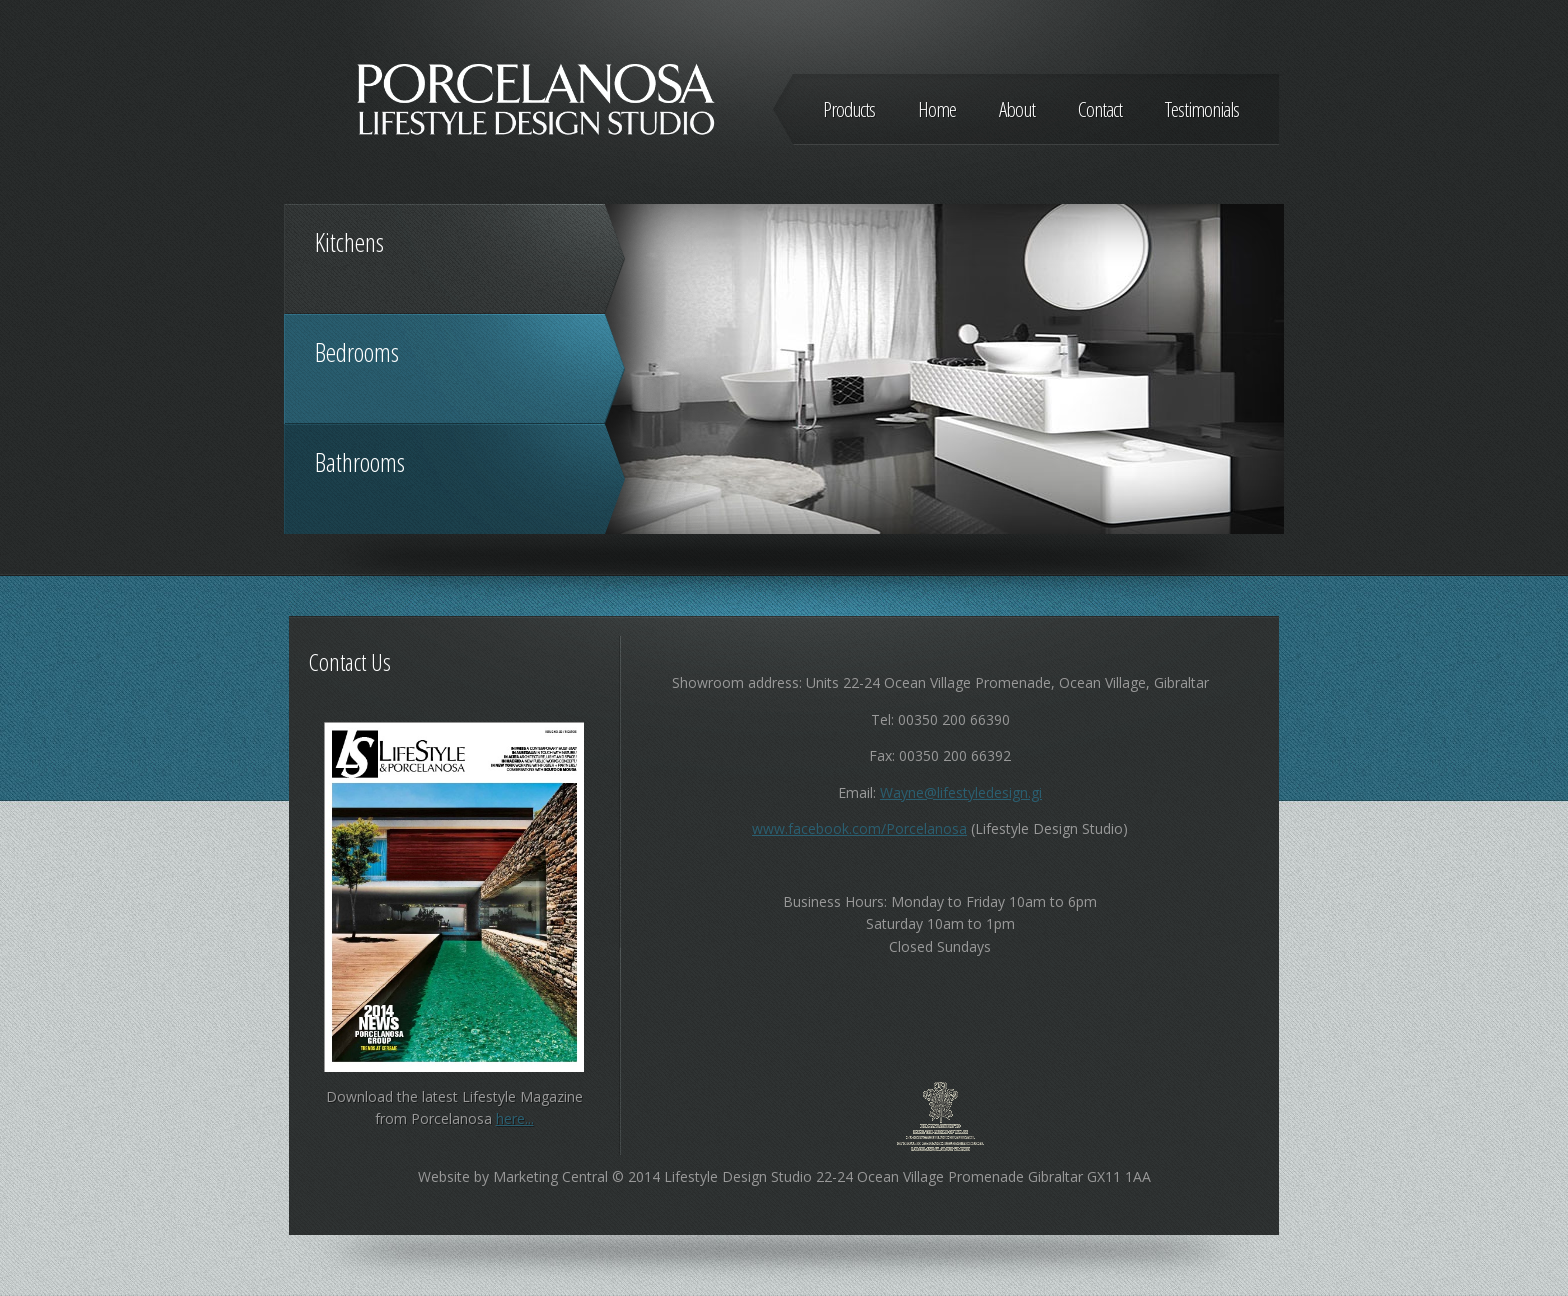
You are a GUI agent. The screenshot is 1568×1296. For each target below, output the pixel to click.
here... (515, 1118)
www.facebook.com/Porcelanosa (859, 828)
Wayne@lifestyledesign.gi (961, 792)
